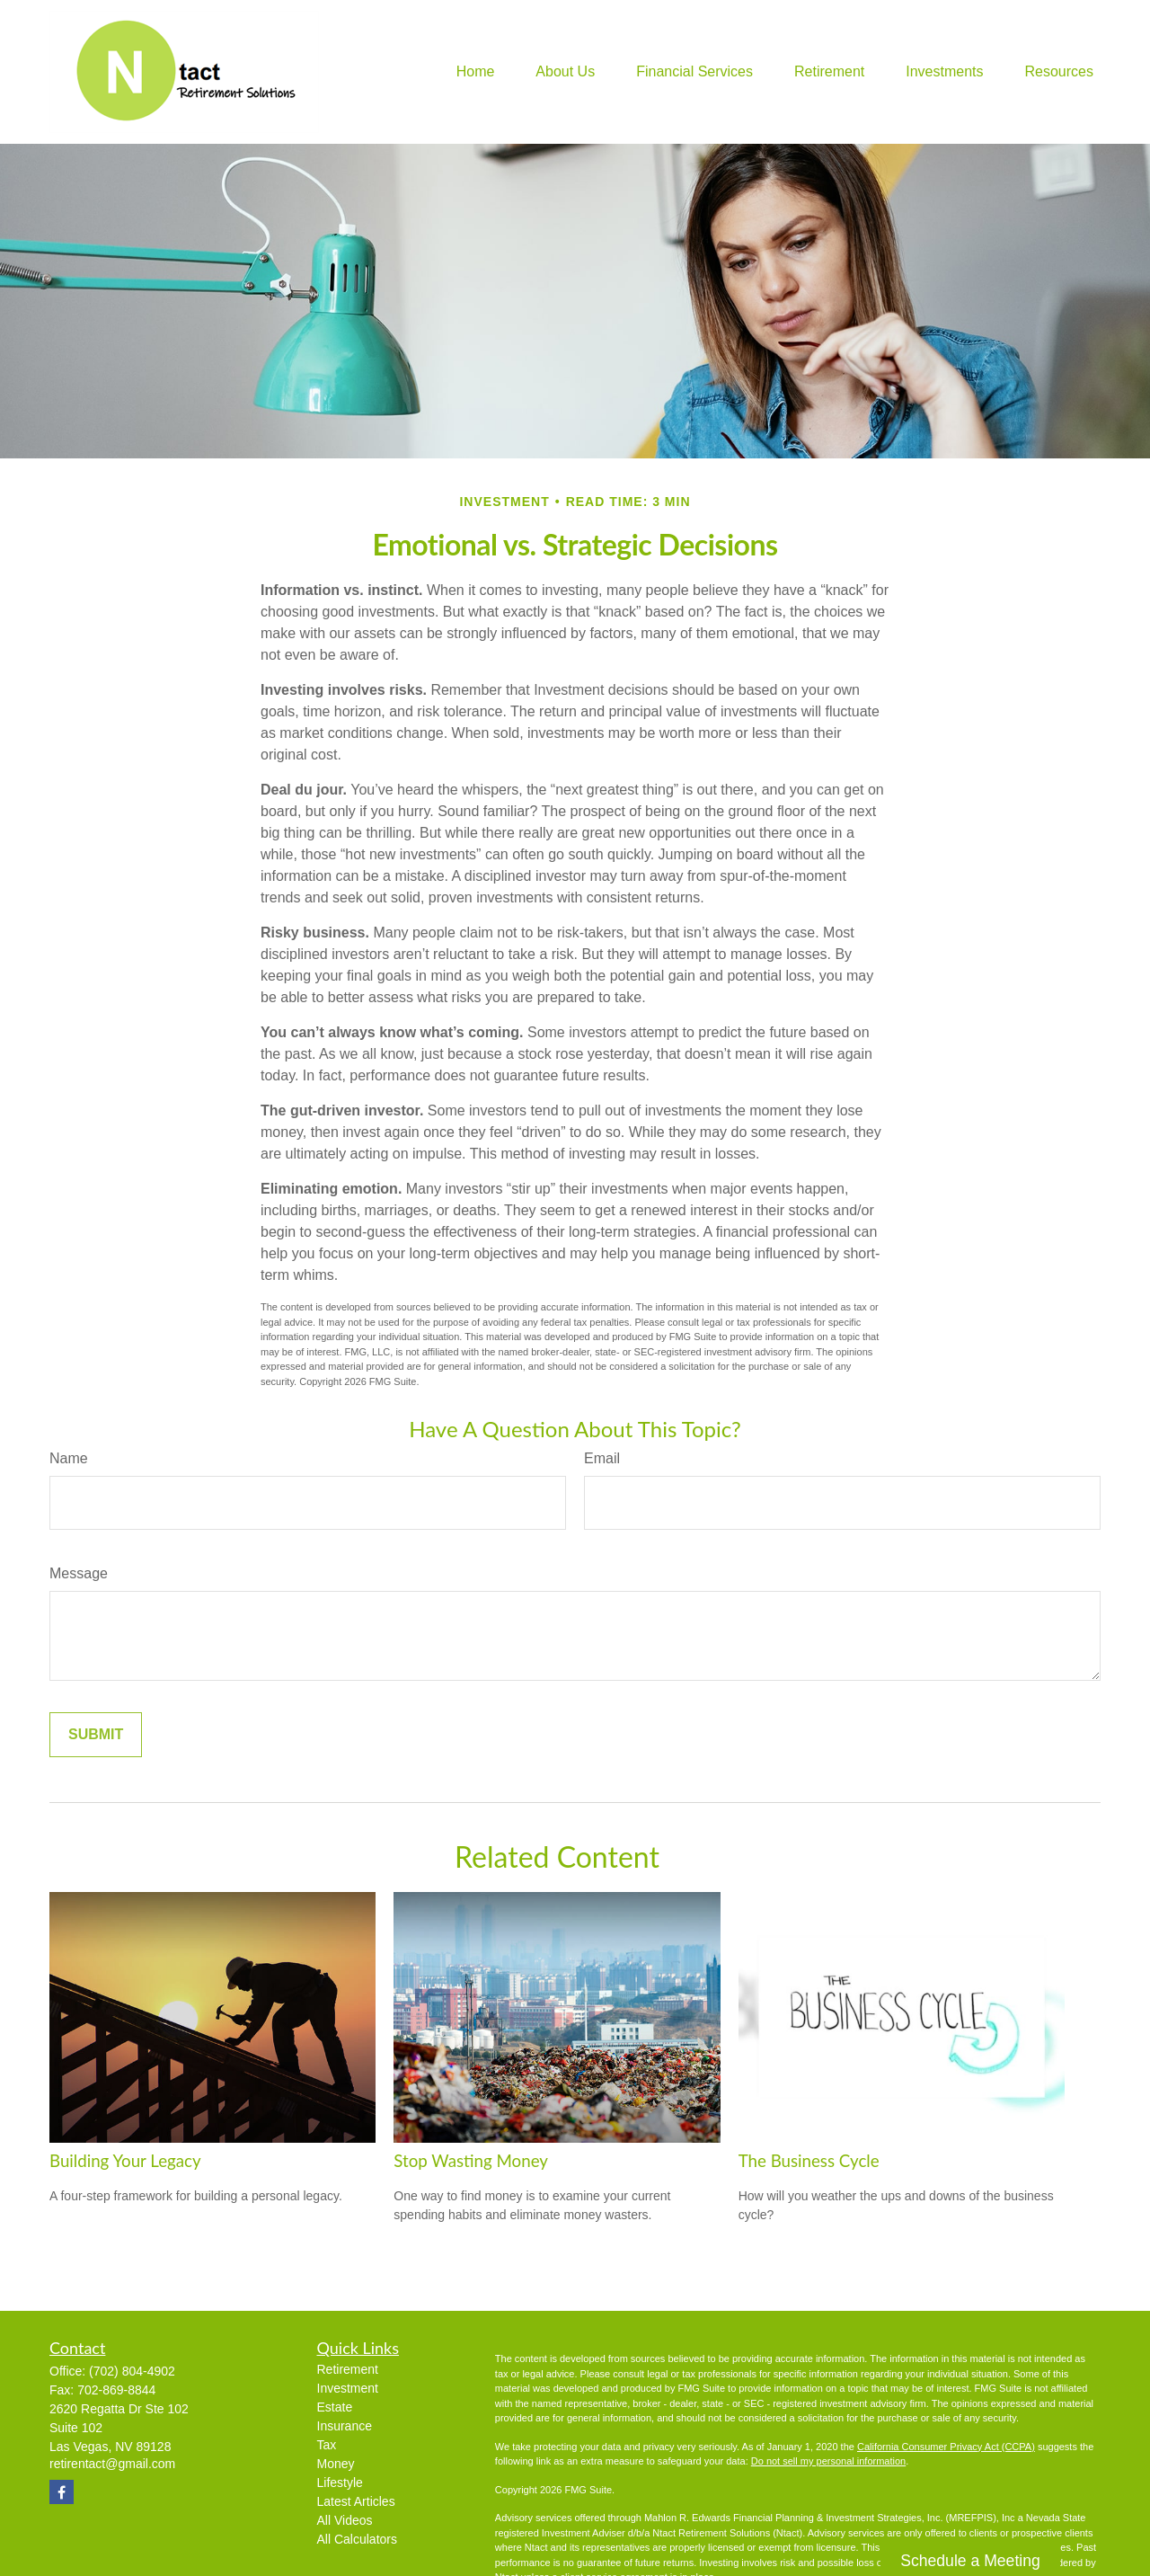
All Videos (345, 2520)
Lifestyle (340, 2482)
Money (336, 2463)
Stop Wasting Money (471, 2161)
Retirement (347, 2369)
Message (78, 1573)
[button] (475, 72)
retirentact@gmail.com (112, 2463)
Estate (335, 2407)
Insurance (344, 2426)
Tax (327, 2445)
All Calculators (357, 2539)
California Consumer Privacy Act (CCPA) (946, 2446)
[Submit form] (95, 1734)
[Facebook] (61, 2492)
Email (602, 1458)
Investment (347, 2388)
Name (68, 1458)
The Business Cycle (809, 2161)
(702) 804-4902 (132, 2371)
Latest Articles (356, 2501)
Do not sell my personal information (828, 2461)
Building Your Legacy (125, 2161)
